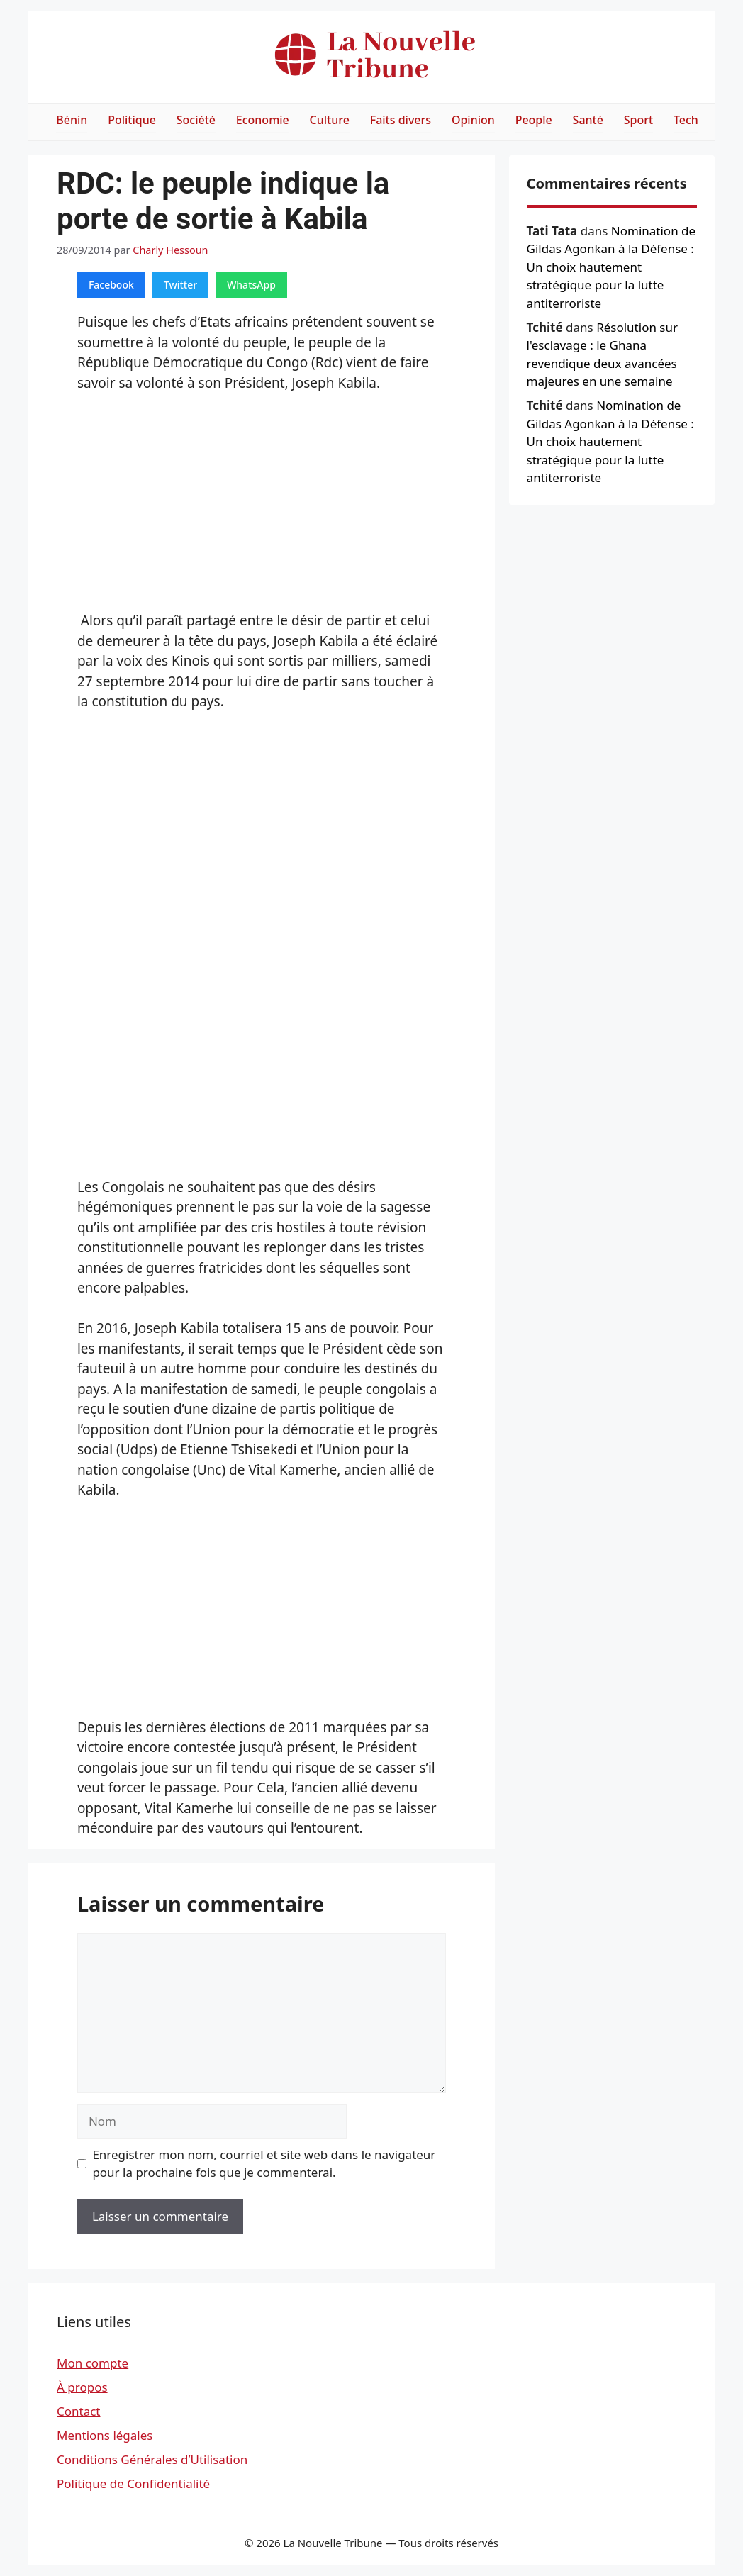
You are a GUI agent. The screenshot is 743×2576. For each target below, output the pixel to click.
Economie (262, 120)
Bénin (71, 120)
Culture (330, 120)
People (533, 120)
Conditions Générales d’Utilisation (152, 2459)
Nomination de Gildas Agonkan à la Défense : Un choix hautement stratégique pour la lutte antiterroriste (611, 267)
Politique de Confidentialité (133, 2483)
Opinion (473, 120)
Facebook (111, 284)
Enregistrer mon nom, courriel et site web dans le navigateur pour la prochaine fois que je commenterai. (263, 2163)
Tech (686, 120)
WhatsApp (251, 284)
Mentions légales (104, 2435)
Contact (79, 2411)
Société (196, 120)
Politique (132, 120)
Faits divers (400, 120)
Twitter (180, 284)
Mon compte (92, 2363)
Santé (588, 120)
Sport (638, 120)
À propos (82, 2387)
